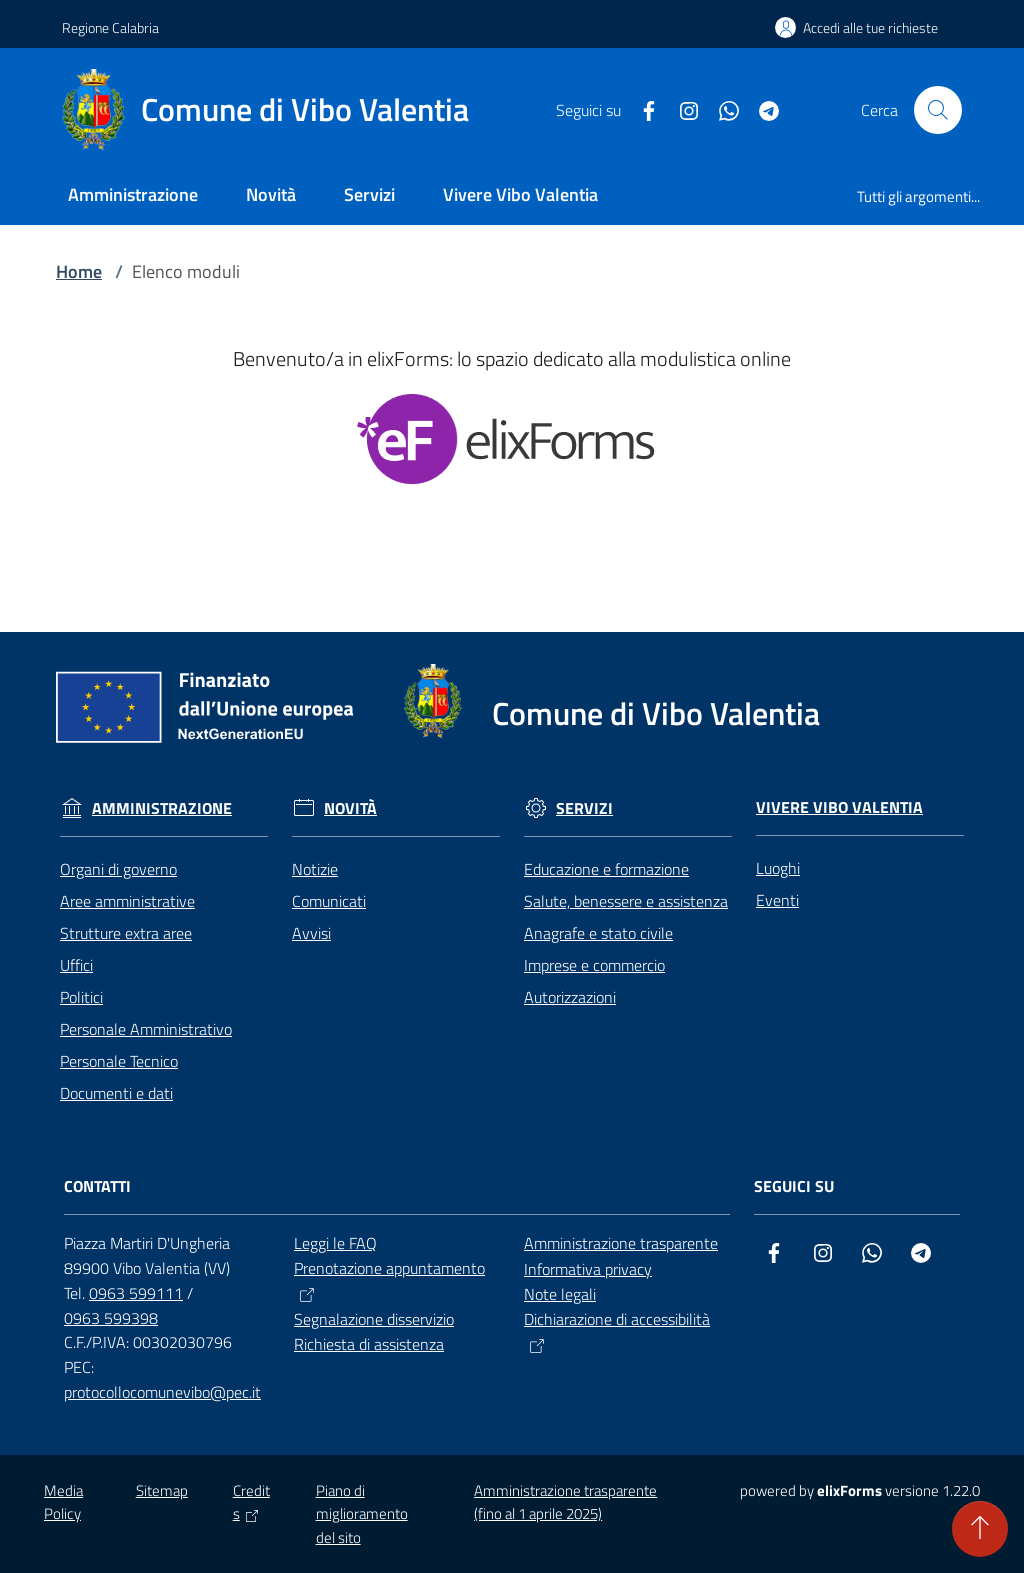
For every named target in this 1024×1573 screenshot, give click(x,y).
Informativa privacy (588, 1269)
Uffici (76, 965)
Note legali (560, 1294)
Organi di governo (118, 869)
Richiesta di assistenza (369, 1344)
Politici (81, 997)
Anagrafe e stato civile (598, 933)
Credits (251, 1502)
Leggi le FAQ (335, 1243)
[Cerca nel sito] (938, 110)
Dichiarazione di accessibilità (617, 1332)
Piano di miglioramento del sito (362, 1514)
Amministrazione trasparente (621, 1243)
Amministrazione (162, 808)
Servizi (584, 808)
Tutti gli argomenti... (918, 196)
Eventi (777, 900)
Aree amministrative (127, 901)
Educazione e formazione (606, 869)
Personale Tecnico (119, 1061)
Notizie (315, 869)
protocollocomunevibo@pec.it (162, 1392)
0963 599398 (111, 1318)
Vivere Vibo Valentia (839, 807)
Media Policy (63, 1502)
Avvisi (311, 933)
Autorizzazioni (570, 997)
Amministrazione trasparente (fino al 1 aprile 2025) (565, 1502)
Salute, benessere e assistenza (626, 901)
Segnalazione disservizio (374, 1319)
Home (79, 271)
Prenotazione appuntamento (389, 1281)
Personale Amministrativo (146, 1029)
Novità (350, 808)
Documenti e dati (116, 1093)
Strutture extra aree (126, 933)
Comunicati (329, 901)
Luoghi (778, 868)
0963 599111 (136, 1293)
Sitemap (162, 1490)
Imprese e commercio (594, 965)
